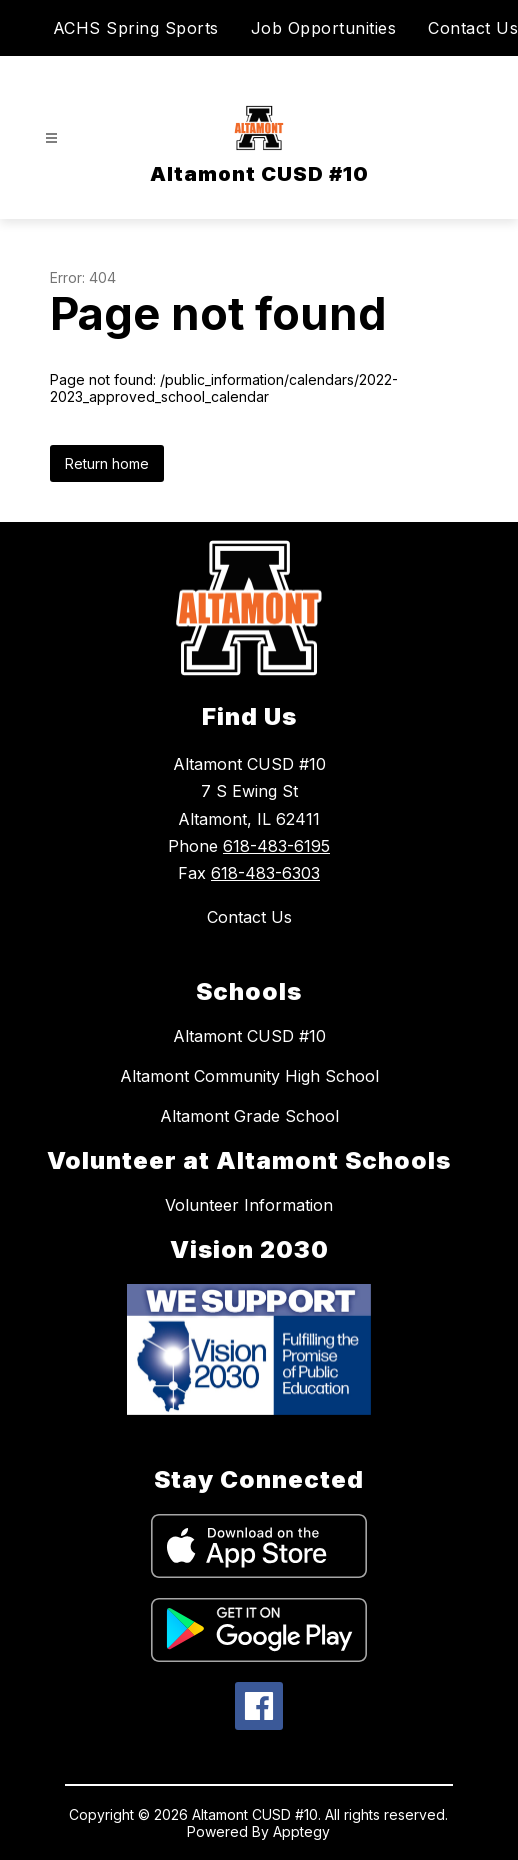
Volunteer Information (249, 1205)
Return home (107, 463)
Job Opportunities (324, 28)
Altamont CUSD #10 (249, 1036)
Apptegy (301, 1831)
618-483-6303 (265, 873)
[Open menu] (51, 138)
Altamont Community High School (249, 1076)
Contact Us (473, 28)
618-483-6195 (276, 846)
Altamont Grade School (249, 1116)
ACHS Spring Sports (136, 28)
